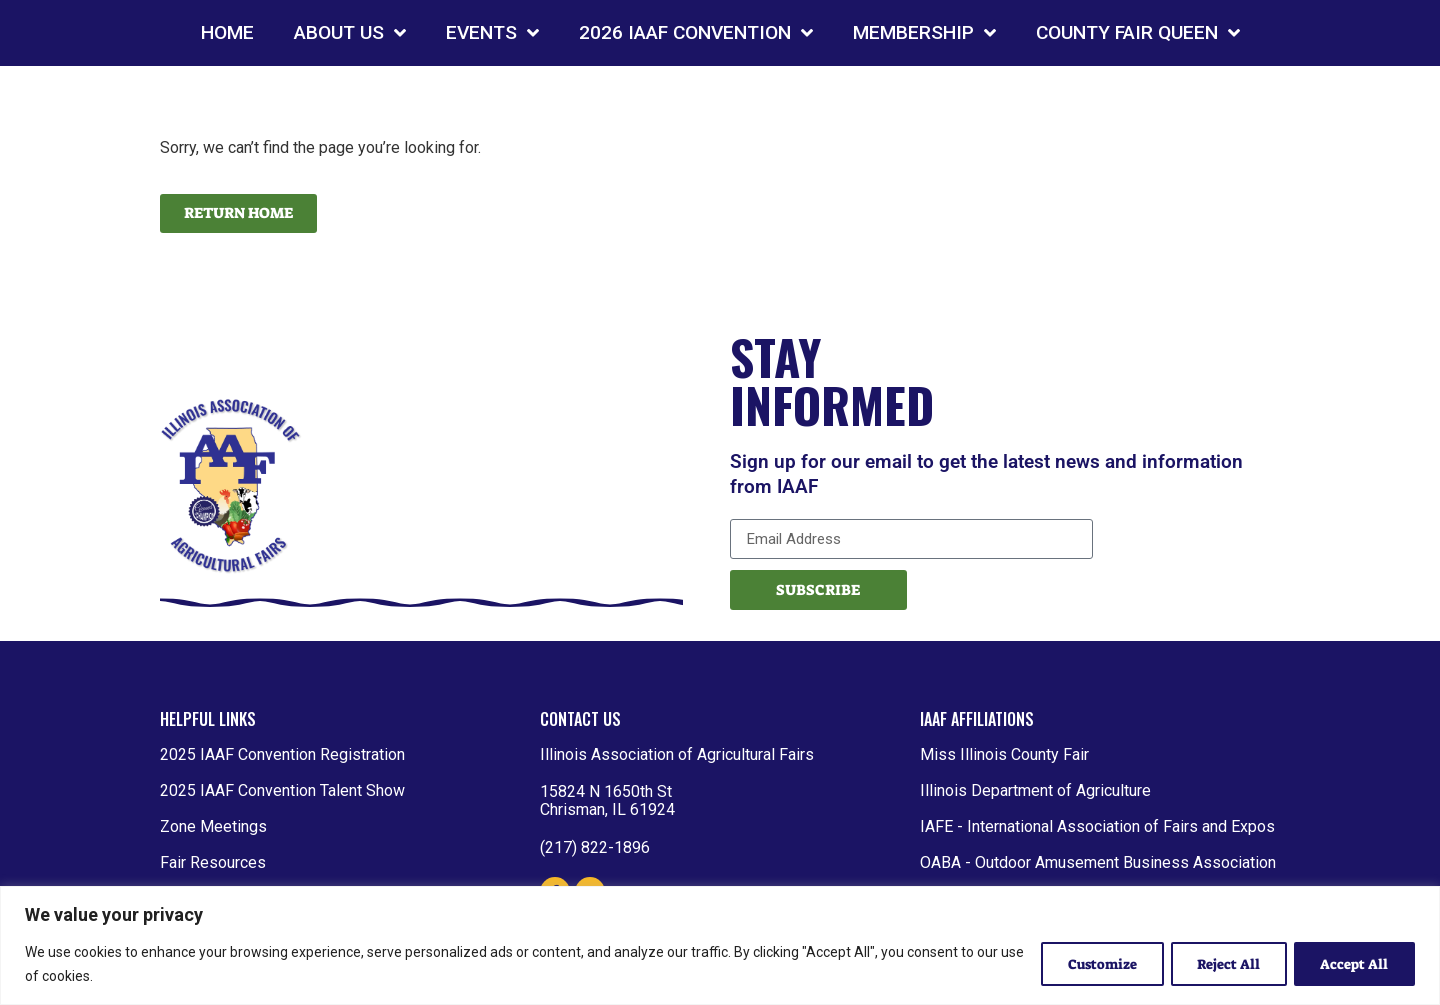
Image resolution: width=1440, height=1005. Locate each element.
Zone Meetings (213, 826)
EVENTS (492, 32)
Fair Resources (213, 862)
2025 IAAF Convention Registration (282, 754)
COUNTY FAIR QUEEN (1138, 32)
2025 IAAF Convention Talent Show (282, 790)
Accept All (1352, 964)
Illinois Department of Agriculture (1035, 790)
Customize (1087, 964)
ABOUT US (350, 32)
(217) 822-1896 (595, 847)
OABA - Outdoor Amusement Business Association (1098, 862)
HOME (227, 32)
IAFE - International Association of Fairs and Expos (1097, 826)
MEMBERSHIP (924, 32)
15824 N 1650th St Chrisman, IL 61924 (607, 800)
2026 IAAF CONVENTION (696, 32)
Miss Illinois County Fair (1004, 754)
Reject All (1220, 964)
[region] (720, 945)
